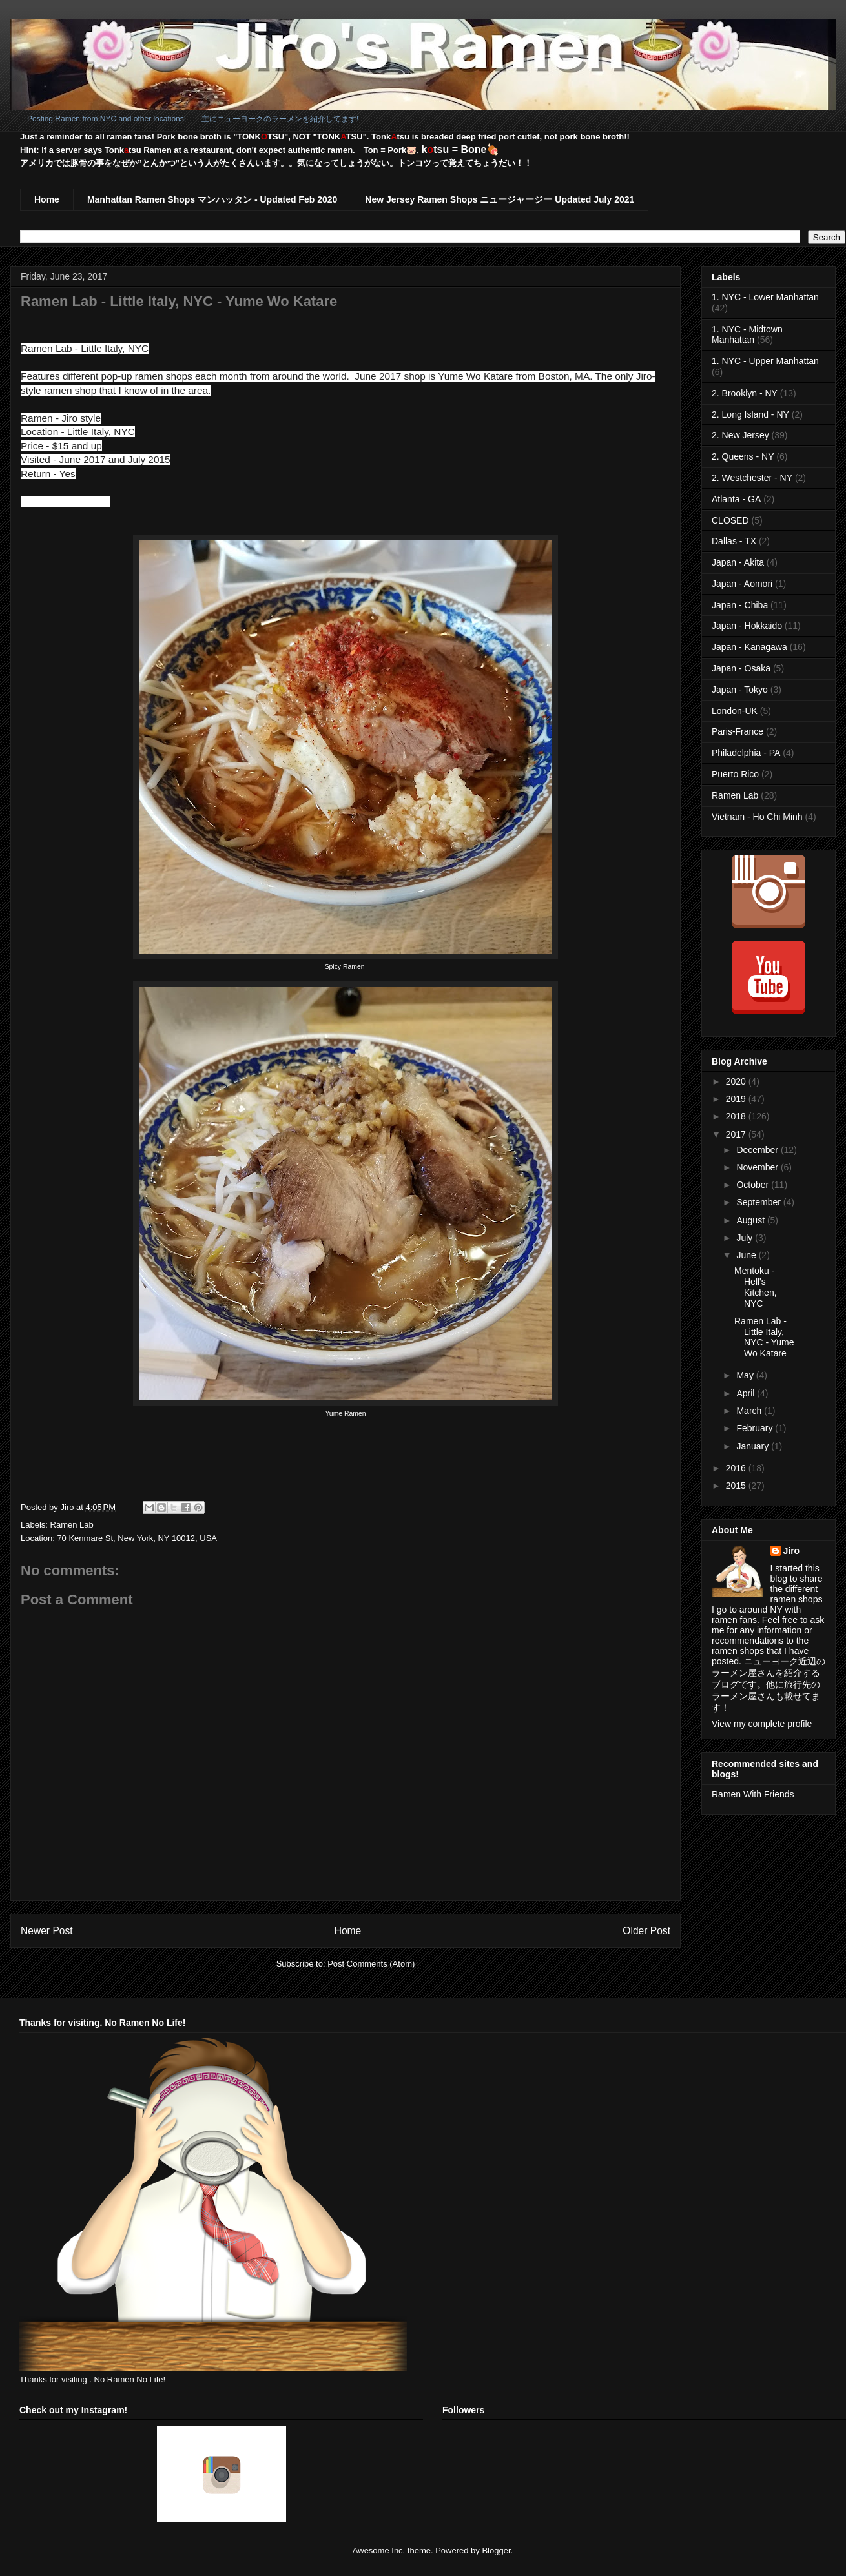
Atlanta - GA (736, 499)
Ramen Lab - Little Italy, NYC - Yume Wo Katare (764, 1337)
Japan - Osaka (741, 668)
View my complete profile (762, 1724)
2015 (737, 1485)
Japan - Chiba (740, 605)
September (759, 1202)
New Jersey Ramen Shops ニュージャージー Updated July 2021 (499, 199)
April (746, 1393)
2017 (737, 1134)
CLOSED (730, 520)
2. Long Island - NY (750, 414)
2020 (737, 1081)
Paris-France (737, 731)
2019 (737, 1099)
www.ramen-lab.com (65, 501)
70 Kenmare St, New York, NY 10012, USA (137, 1538)
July (745, 1237)
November (758, 1167)
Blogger (496, 2550)
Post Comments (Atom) (371, 1963)
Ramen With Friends (753, 1794)
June (747, 1255)
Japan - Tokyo (740, 689)
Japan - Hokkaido (747, 625)
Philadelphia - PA (746, 753)
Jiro (791, 1551)
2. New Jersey (740, 435)
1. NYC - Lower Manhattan (765, 297)
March (750, 1411)
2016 (737, 1468)
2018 (737, 1116)
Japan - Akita (738, 562)
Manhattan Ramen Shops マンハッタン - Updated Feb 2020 (212, 199)
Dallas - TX (734, 541)
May (746, 1375)
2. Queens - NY (743, 456)
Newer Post (47, 1930)
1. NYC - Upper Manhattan (765, 361)
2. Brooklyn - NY (745, 393)
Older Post (646, 1930)
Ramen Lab (72, 1524)
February (755, 1428)
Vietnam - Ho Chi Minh (757, 817)
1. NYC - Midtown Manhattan (747, 334)
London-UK (735, 711)
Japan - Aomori (742, 583)
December (758, 1150)
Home (46, 199)
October (753, 1185)
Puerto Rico (735, 774)
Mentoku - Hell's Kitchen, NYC (755, 1286)
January (753, 1446)
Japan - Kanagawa (749, 647)
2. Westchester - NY (752, 478)
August (751, 1220)
